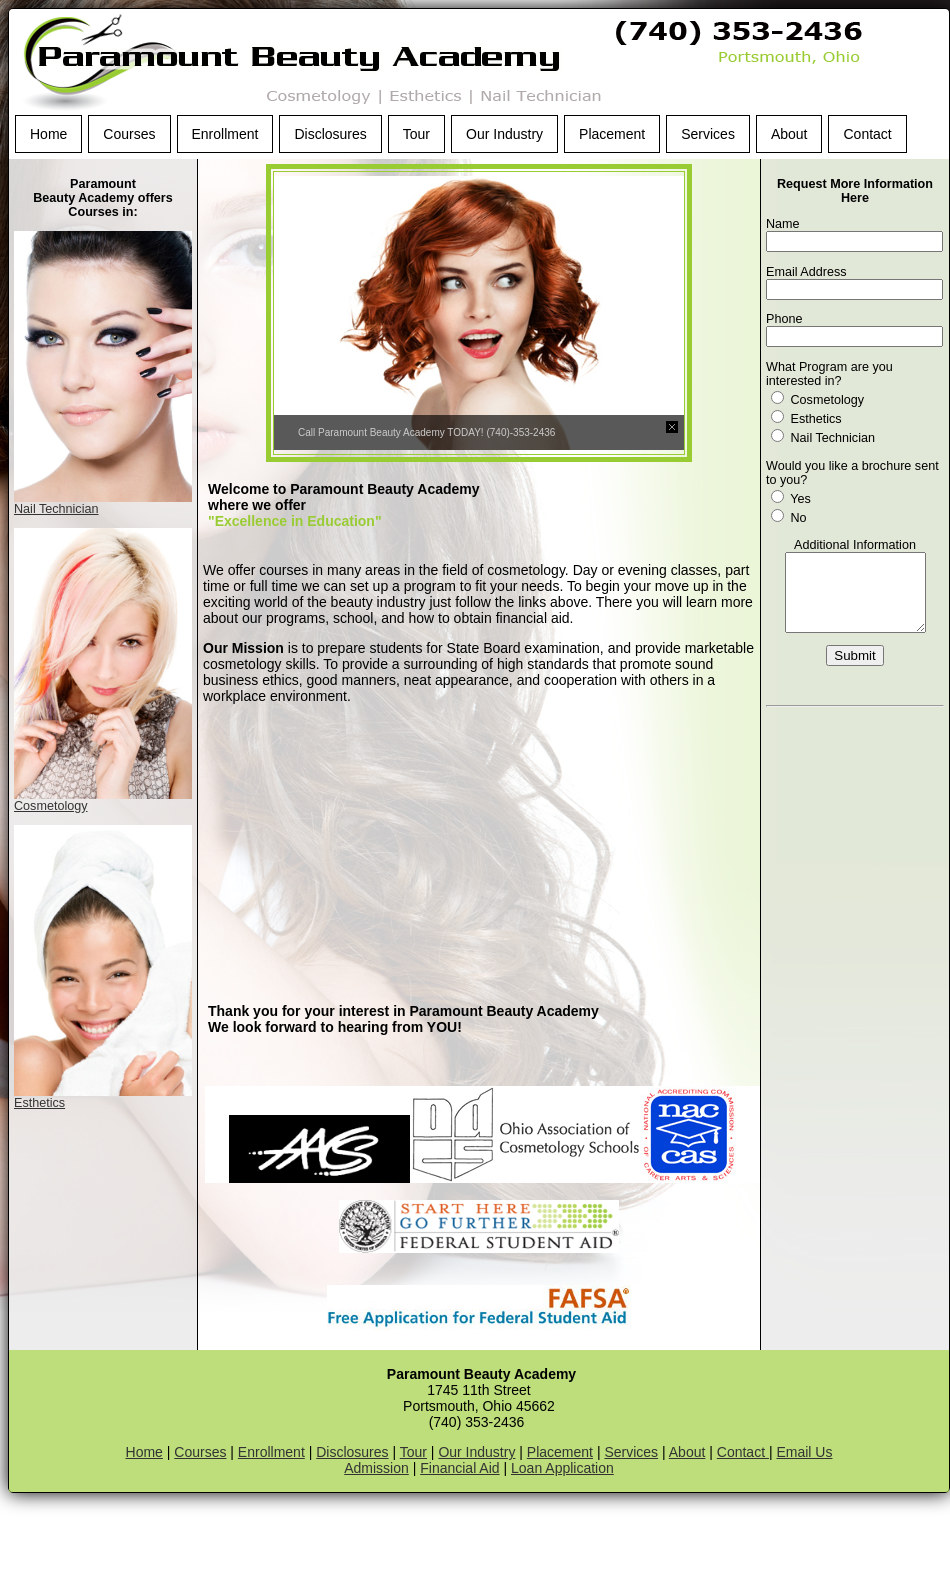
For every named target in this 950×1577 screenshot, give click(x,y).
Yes (791, 499)
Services (708, 134)
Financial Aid (459, 1468)
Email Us (804, 1452)
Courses (129, 134)
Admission (376, 1468)
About (789, 134)
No (789, 518)
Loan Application (562, 1468)
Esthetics (39, 1103)
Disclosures (330, 134)
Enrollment (225, 134)
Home (48, 134)
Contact (867, 134)
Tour (416, 134)
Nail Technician (56, 509)
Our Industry (504, 134)
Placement (612, 134)
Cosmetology (51, 806)
